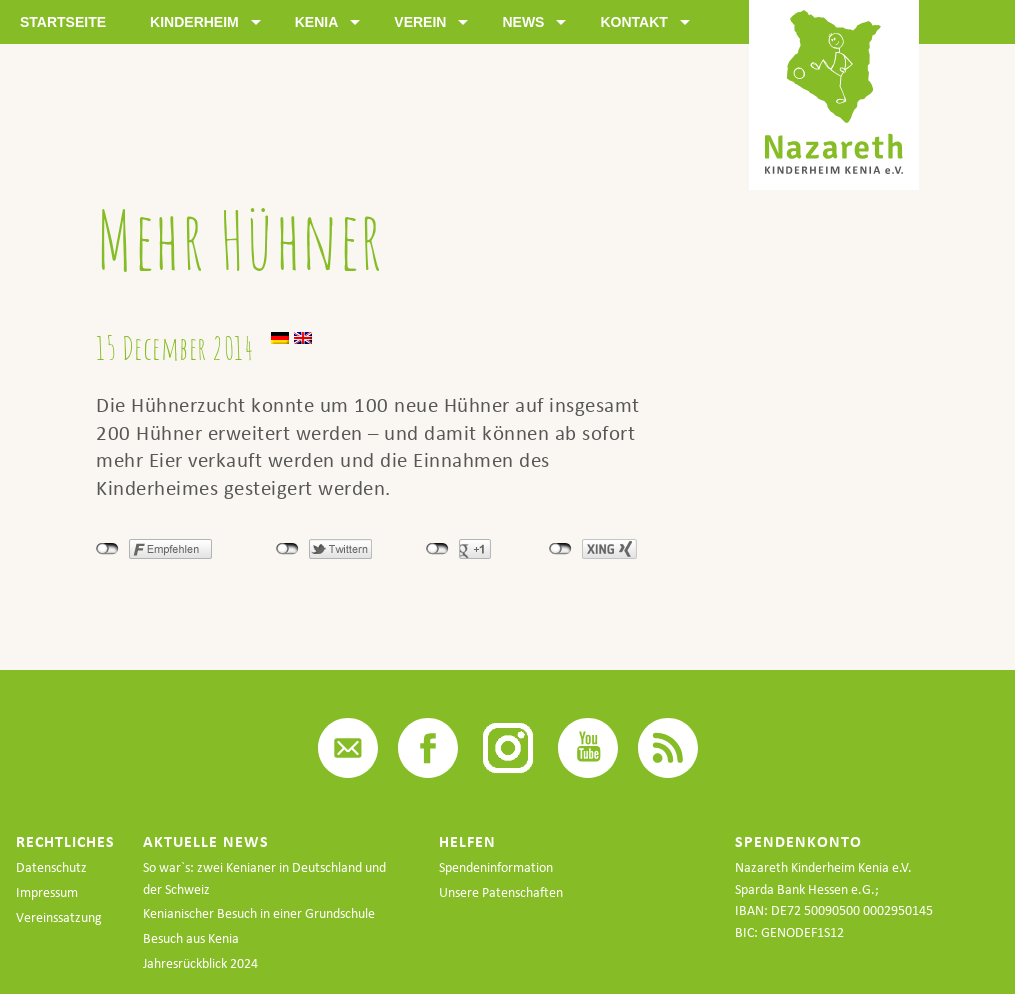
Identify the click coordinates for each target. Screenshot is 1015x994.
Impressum (47, 892)
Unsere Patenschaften (501, 892)
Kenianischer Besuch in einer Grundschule (259, 913)
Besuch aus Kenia (191, 938)
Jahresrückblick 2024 (200, 963)
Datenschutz (51, 867)
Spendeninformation (496, 867)
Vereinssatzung (59, 917)
